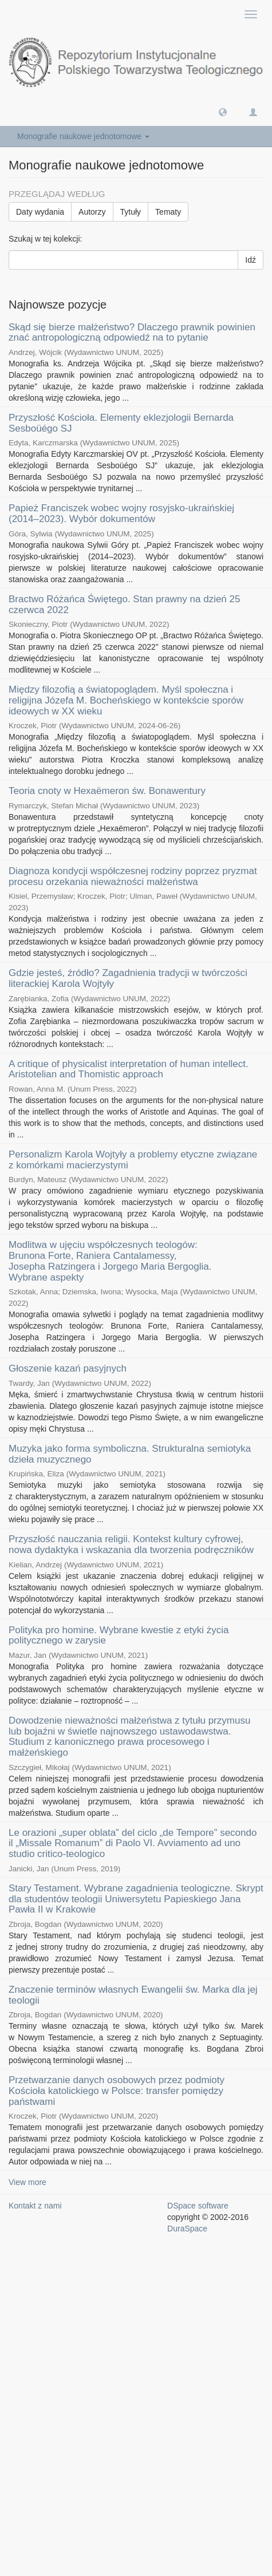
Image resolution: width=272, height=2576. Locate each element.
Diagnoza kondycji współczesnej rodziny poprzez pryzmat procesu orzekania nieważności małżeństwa (133, 876)
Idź (250, 259)
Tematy (168, 211)
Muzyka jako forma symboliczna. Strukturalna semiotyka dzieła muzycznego (130, 1454)
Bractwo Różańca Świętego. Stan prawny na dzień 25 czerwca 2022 (124, 604)
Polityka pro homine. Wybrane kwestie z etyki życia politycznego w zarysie (118, 1635)
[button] (222, 111)
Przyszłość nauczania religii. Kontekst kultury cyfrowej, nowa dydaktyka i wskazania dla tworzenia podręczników (131, 1544)
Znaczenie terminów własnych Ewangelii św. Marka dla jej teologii (133, 1995)
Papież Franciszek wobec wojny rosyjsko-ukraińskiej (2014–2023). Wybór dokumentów (121, 513)
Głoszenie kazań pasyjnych (68, 1368)
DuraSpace (187, 2228)
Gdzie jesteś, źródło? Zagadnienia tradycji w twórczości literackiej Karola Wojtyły (128, 978)
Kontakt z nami (35, 2205)
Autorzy (91, 211)
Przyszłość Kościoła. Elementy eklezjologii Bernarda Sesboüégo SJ (121, 423)
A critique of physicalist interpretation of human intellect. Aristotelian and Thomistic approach (129, 1069)
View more (27, 2182)
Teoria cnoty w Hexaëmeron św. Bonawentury (107, 790)
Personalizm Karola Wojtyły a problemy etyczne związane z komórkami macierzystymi (133, 1160)
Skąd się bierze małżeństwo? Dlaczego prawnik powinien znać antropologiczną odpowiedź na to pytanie (132, 332)
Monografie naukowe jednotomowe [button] (83, 136)
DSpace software (197, 2205)
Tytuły (130, 211)
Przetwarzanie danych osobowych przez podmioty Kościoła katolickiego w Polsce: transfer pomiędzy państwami (116, 2091)
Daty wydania (40, 211)
